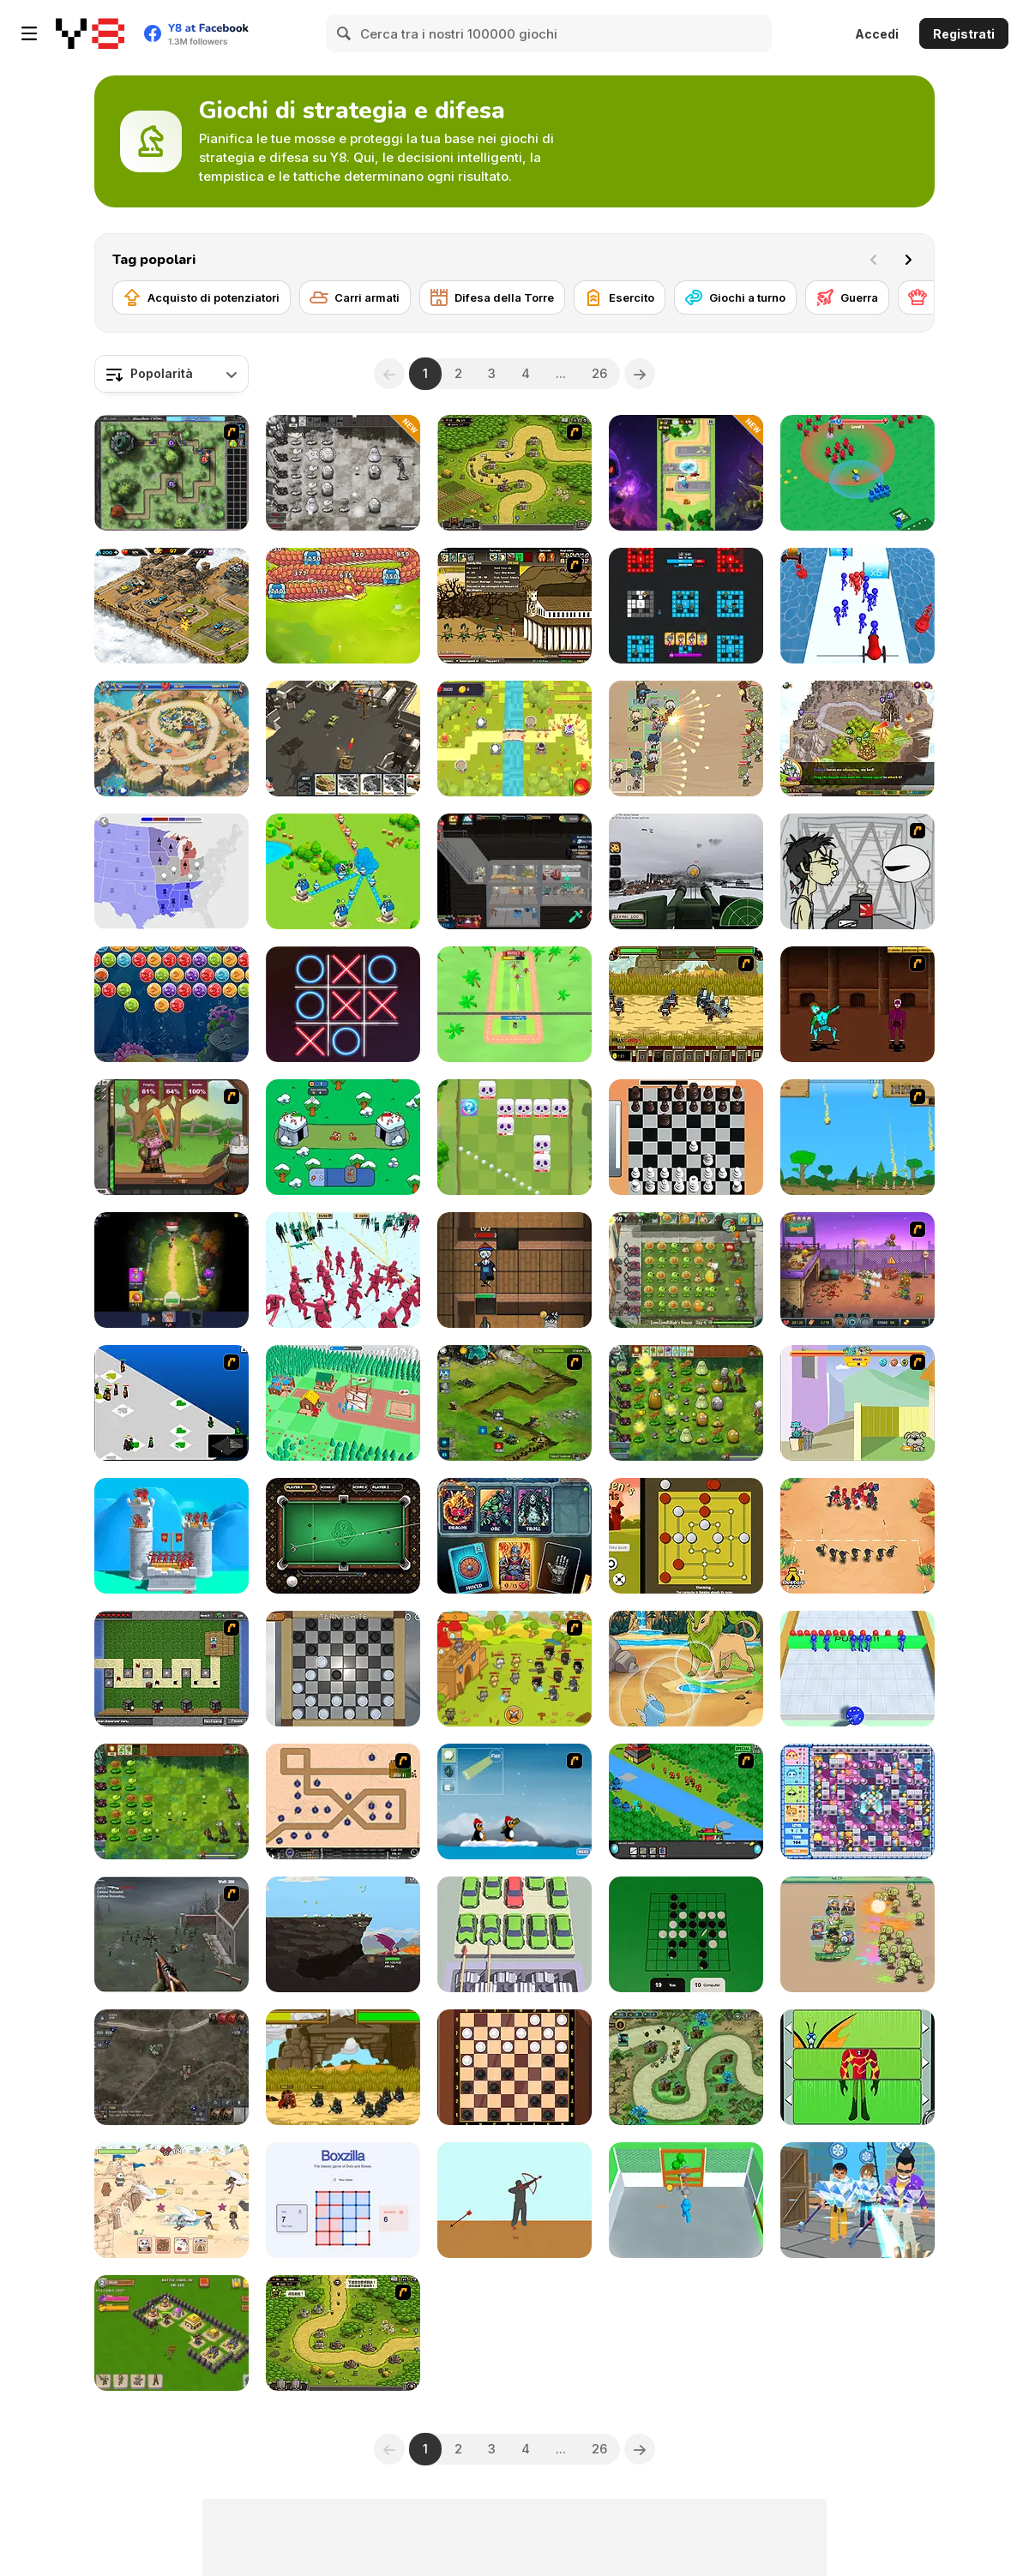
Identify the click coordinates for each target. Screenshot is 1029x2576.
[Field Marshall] (686, 738)
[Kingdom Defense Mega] (514, 738)
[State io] (171, 871)
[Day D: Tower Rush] (171, 738)
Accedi (877, 34)
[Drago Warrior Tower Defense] (343, 606)
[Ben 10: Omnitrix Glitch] (857, 2067)
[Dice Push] (857, 1668)
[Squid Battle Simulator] (343, 1270)
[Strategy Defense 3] (686, 1801)
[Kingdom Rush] (514, 473)
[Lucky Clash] (686, 473)
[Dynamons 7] (686, 1668)
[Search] (345, 33)
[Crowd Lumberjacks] (343, 1403)
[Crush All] (514, 1934)
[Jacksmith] (171, 1137)
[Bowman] (514, 2200)
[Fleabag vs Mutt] (857, 1403)
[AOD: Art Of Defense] (171, 606)
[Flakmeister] (686, 871)
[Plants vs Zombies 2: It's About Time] (686, 1270)
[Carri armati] (355, 297)
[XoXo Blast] (343, 1004)
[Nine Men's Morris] (686, 1536)
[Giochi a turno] (735, 297)
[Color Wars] (686, 606)
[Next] (908, 259)
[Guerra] (847, 297)
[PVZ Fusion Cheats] (686, 1403)
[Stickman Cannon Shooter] (857, 606)
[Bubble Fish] (171, 1004)
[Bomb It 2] (857, 1801)
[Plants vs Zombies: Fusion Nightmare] (343, 473)
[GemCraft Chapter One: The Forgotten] (171, 473)
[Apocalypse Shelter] (514, 871)
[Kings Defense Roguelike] (514, 1137)
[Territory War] (343, 871)
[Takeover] (857, 738)
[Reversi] (686, 1934)
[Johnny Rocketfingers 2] (857, 871)
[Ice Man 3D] (857, 2200)
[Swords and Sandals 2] (857, 1004)
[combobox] (171, 374)
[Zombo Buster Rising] (857, 1270)
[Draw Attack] (857, 1536)
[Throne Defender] (171, 2333)
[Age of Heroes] (171, 1270)
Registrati (964, 34)
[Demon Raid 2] (686, 2067)
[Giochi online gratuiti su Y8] (90, 33)
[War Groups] (171, 2067)
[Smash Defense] (514, 1004)
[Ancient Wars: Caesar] (343, 2067)
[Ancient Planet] (514, 1403)
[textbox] (171, 374)
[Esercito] (619, 297)
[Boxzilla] (343, 2200)
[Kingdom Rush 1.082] (343, 2333)
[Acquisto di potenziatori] (201, 297)
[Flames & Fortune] (514, 1536)
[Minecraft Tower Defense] (171, 1668)
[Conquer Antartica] (514, 1801)
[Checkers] (514, 2067)
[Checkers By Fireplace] (343, 1668)
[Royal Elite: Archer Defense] (171, 1536)
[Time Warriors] (343, 1137)
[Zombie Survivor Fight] (686, 2200)
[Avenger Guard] (857, 1934)
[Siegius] (686, 1004)
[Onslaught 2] (343, 1801)
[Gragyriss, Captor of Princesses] (343, 1934)
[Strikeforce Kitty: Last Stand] (514, 1668)
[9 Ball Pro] (343, 1536)
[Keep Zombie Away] (514, 1270)
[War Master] (857, 473)
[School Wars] (171, 1403)
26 (599, 373)
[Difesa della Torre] (492, 297)
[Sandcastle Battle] (171, 2200)
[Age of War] (857, 1137)
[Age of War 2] (514, 606)
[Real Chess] (686, 1137)
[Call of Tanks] (343, 738)
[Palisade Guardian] (171, 1934)
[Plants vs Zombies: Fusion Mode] (171, 1801)
